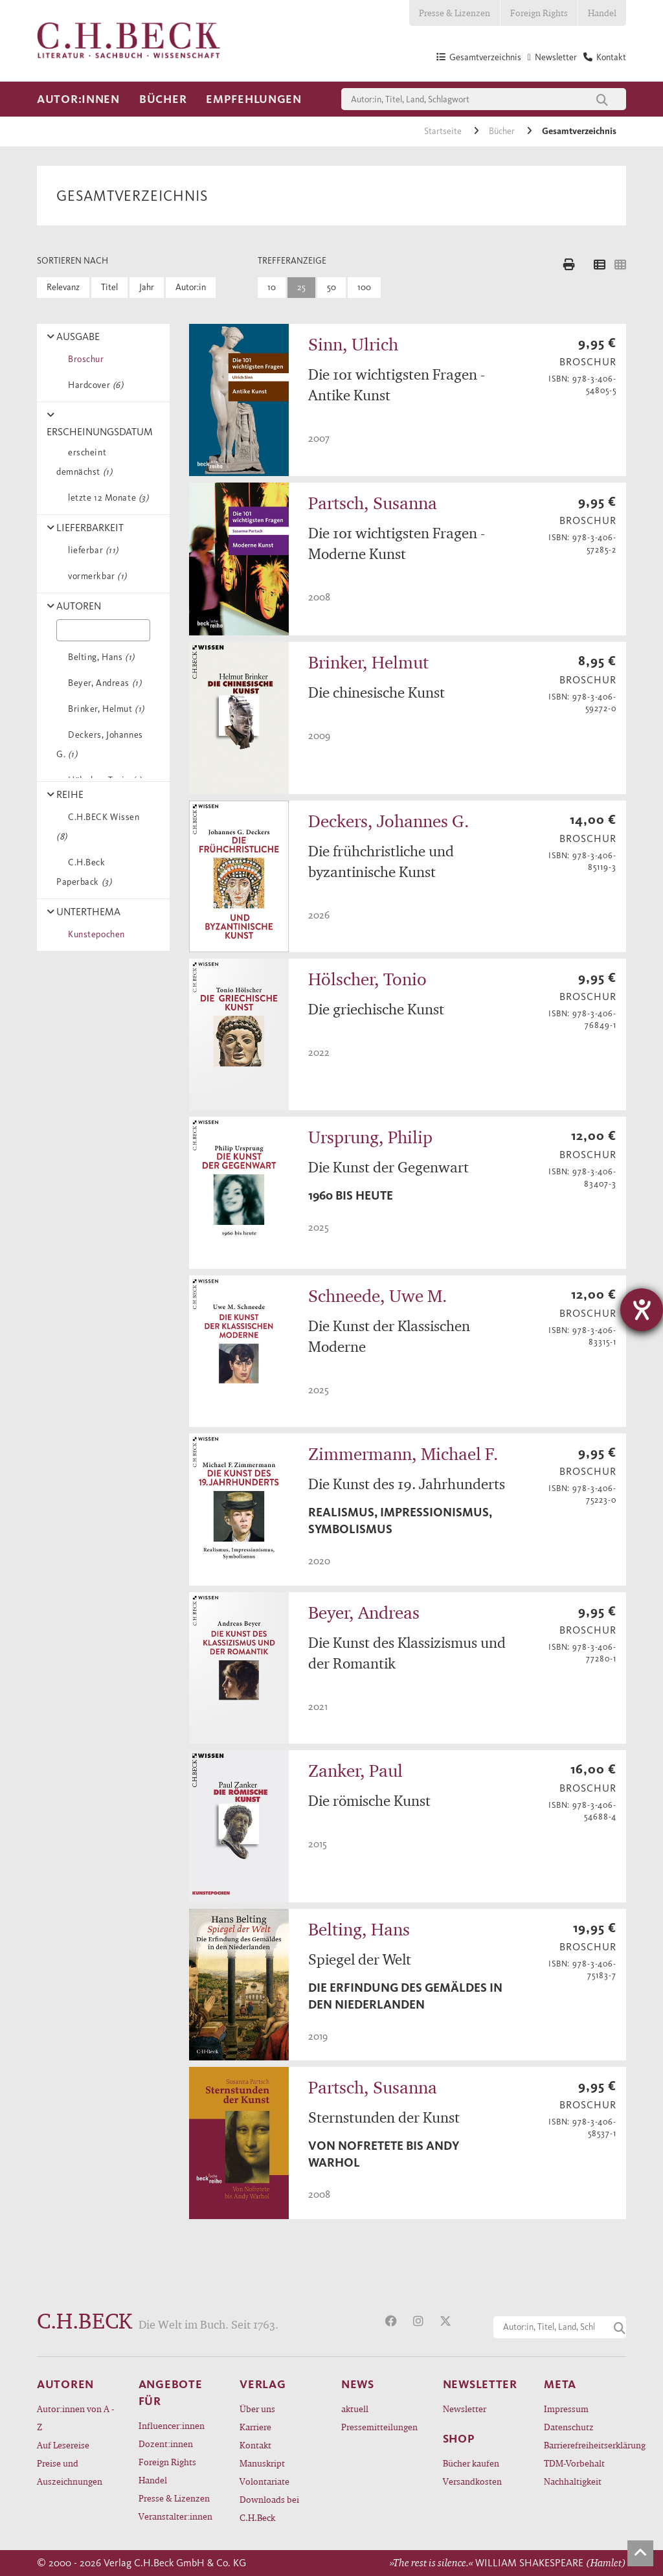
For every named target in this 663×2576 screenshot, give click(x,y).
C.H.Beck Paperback (83, 872)
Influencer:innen (172, 2425)
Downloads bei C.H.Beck (269, 2508)
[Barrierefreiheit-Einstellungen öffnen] (641, 1309)
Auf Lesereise (63, 2444)
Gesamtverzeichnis (579, 131)
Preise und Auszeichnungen (69, 2472)
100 (364, 287)
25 (301, 287)
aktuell (354, 2408)
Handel (602, 12)
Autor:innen (78, 99)
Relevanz (63, 287)
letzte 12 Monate (105, 497)
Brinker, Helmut (103, 708)
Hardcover (93, 385)
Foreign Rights (539, 12)
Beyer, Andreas (102, 683)
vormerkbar (95, 576)
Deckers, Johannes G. (99, 744)
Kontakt (255, 2444)
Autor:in (190, 287)
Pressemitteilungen (379, 2426)
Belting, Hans (99, 657)
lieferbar (90, 550)
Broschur (83, 359)
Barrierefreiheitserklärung (585, 2444)
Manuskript (262, 2462)
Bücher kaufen (471, 2462)
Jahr (146, 287)
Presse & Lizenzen (454, 12)
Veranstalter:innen (175, 2516)
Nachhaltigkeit (572, 2481)
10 (271, 287)
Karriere (255, 2426)
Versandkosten (472, 2481)
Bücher (162, 99)
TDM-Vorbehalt (574, 2462)
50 (331, 287)
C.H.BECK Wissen (98, 827)
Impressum (566, 2408)
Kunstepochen (94, 934)
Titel (109, 287)
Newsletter (464, 2408)
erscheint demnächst (84, 462)
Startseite (444, 131)
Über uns (257, 2408)
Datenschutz (569, 2426)
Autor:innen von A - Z (75, 2417)
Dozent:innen (166, 2443)
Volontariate (264, 2481)
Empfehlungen (254, 99)
